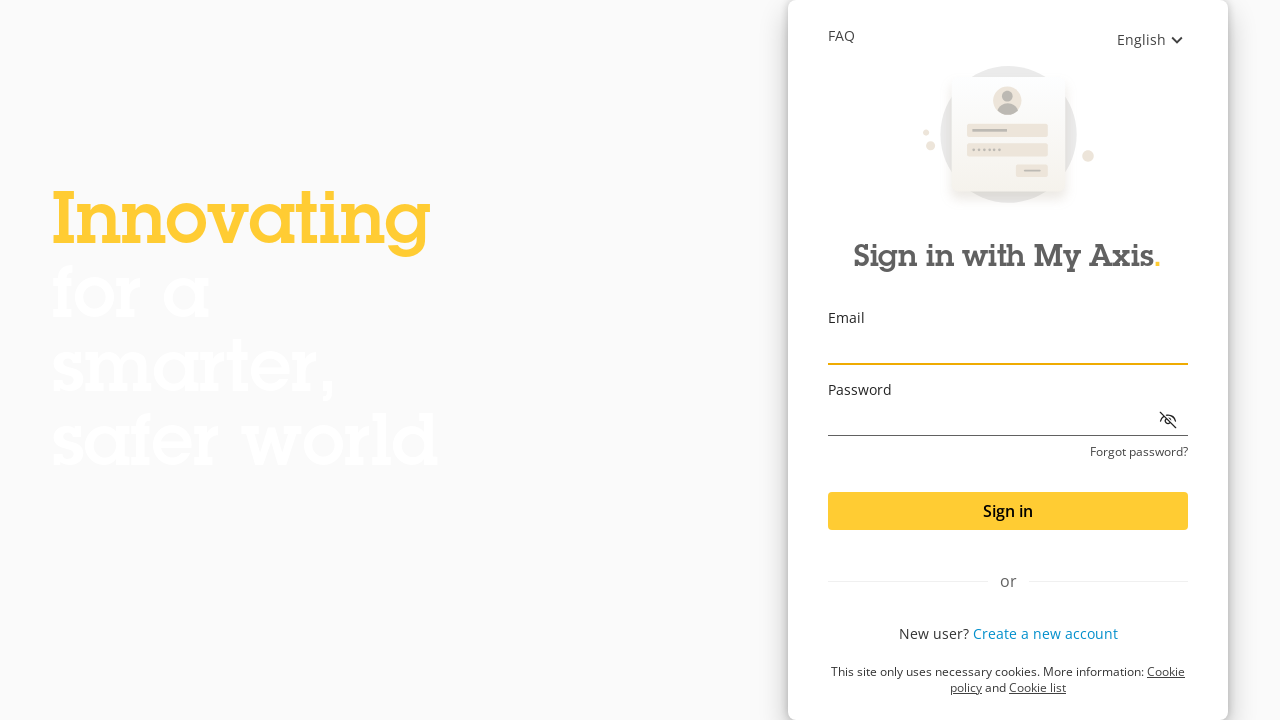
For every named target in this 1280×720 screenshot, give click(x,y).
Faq (841, 35)
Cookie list (1037, 687)
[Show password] (1168, 420)
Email (846, 317)
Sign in (1008, 511)
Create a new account (1045, 633)
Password (860, 389)
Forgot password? (1139, 452)
